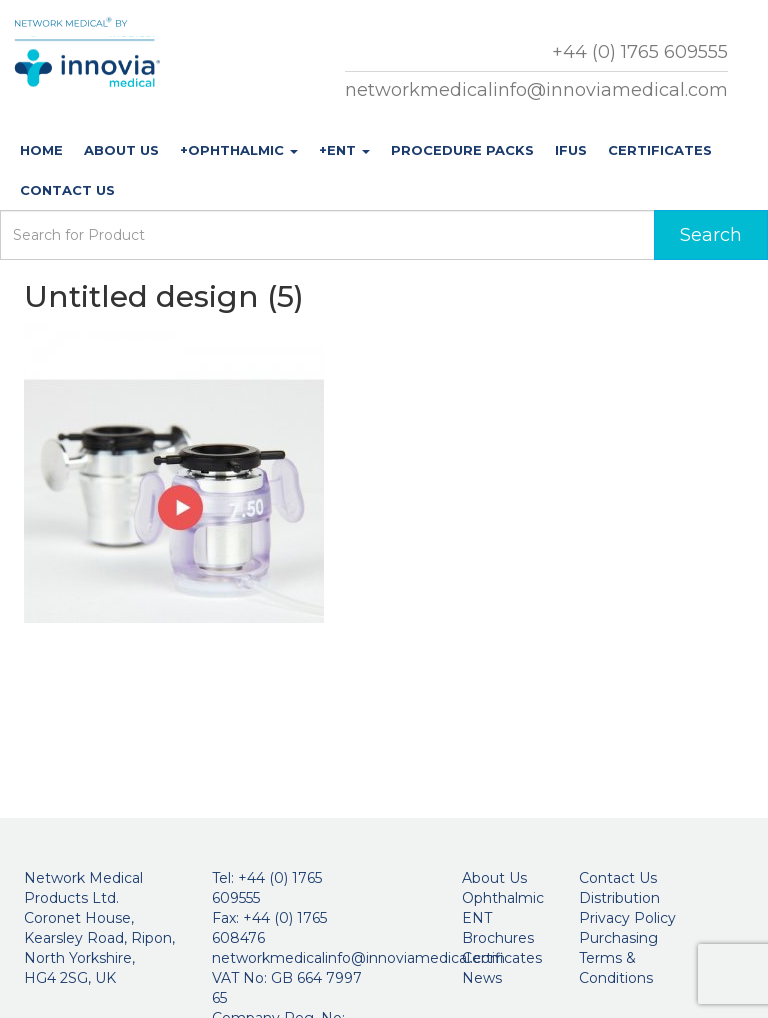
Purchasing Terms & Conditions (618, 958)
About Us (121, 150)
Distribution (619, 898)
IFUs (571, 150)
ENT (477, 918)
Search (711, 235)
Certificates (660, 150)
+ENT (344, 150)
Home (41, 150)
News (482, 978)
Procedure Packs (462, 150)
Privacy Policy (627, 918)
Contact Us (67, 190)
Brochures (498, 938)
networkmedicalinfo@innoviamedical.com (536, 90)
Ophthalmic (503, 898)
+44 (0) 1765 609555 (640, 52)
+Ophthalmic (239, 150)
